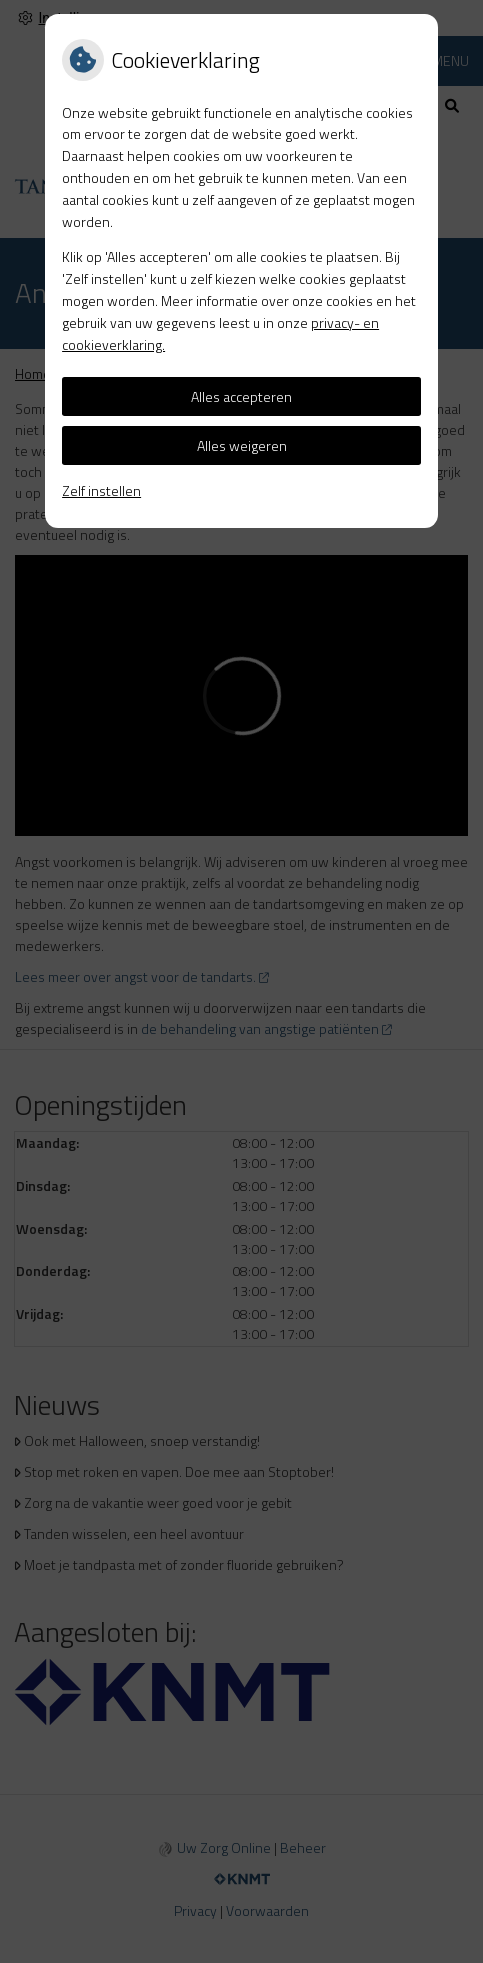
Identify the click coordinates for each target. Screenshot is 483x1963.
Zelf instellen (101, 490)
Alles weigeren (242, 445)
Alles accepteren (241, 396)
